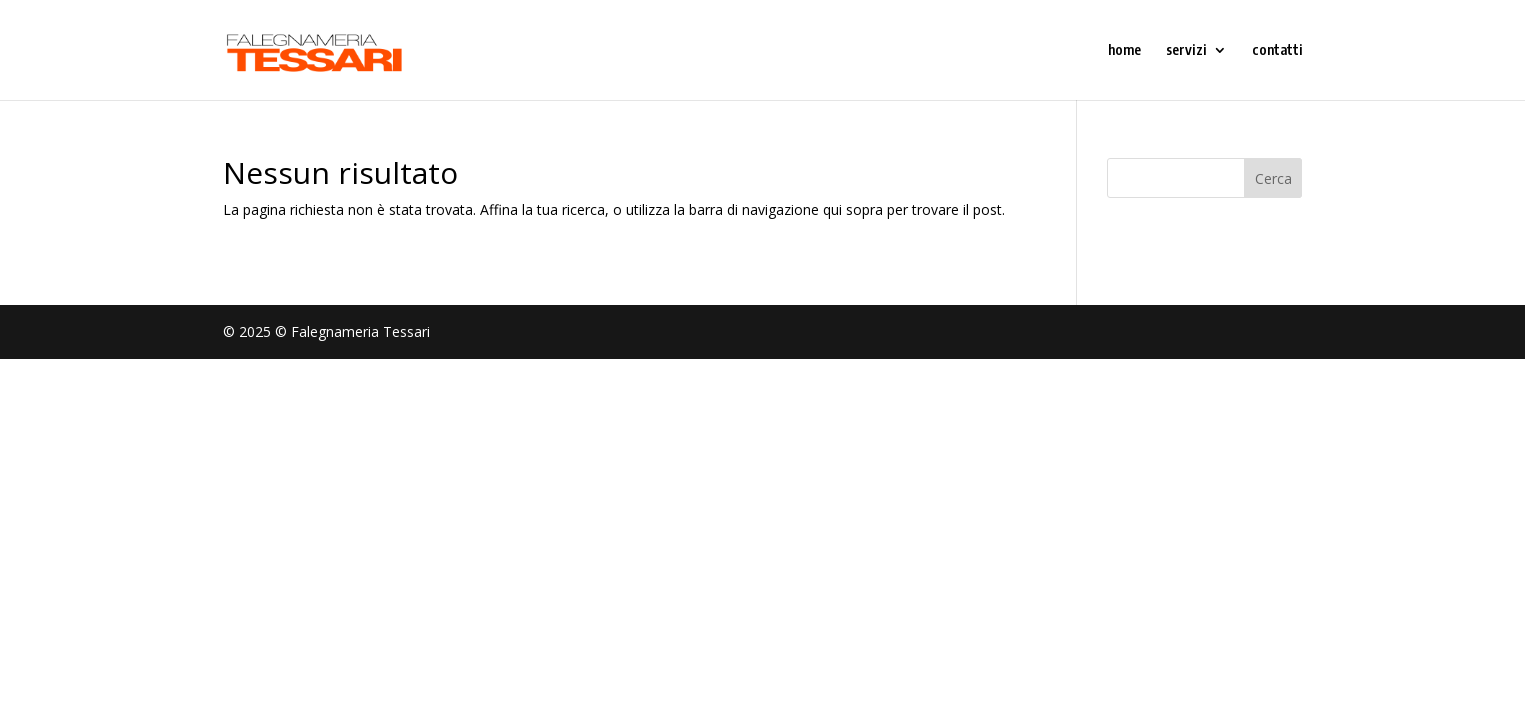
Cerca (1273, 178)
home (1124, 50)
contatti (1277, 50)
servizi (1186, 50)
